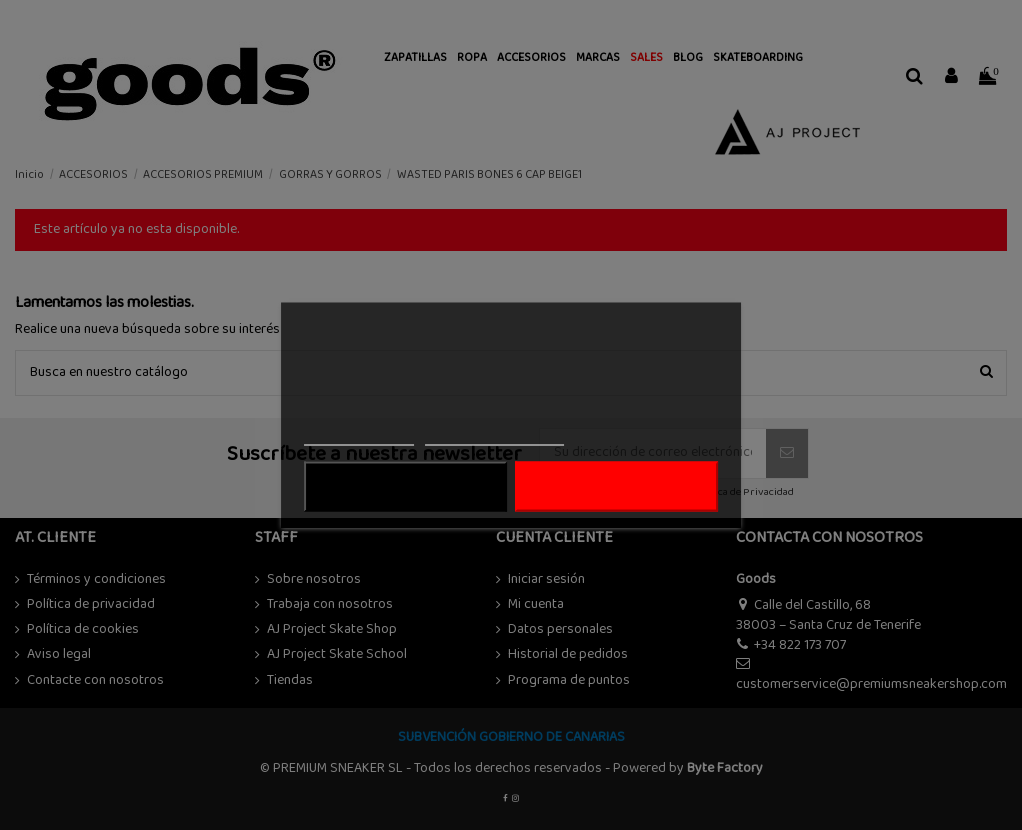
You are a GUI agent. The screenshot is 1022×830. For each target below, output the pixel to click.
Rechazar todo (405, 487)
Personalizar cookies (494, 436)
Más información (359, 436)
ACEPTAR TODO (617, 487)
